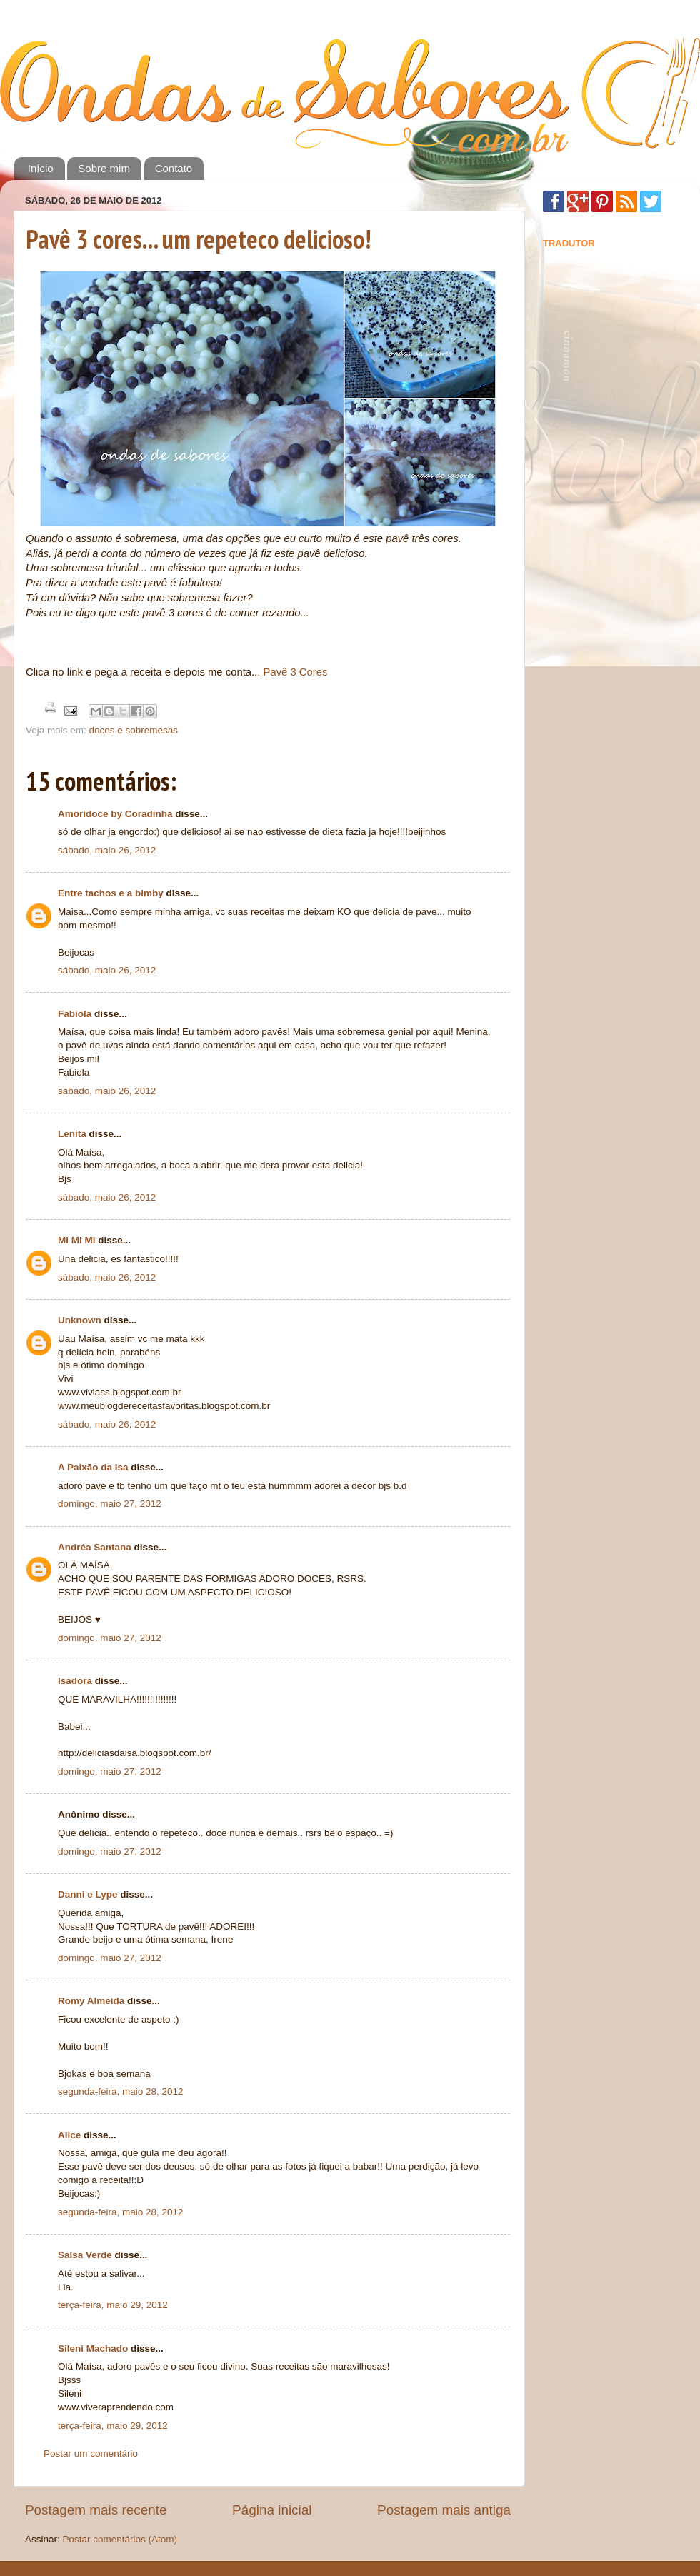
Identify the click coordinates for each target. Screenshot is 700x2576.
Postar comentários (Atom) (120, 2539)
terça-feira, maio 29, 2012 (113, 2305)
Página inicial (271, 2509)
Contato (174, 168)
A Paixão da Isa (93, 1467)
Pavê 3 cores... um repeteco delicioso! (198, 239)
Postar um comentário (91, 2453)
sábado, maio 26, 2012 (107, 850)
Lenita (72, 1133)
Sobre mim (104, 168)
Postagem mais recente (95, 2509)
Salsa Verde (85, 2255)
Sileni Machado (93, 2348)
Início (41, 168)
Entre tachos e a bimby (111, 893)
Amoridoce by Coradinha (116, 813)
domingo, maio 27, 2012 (109, 1503)
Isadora (75, 1680)
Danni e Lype (88, 1894)
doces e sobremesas (134, 730)
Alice (69, 2135)
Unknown (79, 1320)
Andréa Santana (94, 1547)
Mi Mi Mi (77, 1240)
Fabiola (74, 1013)
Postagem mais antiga (444, 2509)
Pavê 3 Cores (296, 672)
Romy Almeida (91, 2000)
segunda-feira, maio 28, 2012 (121, 2091)
